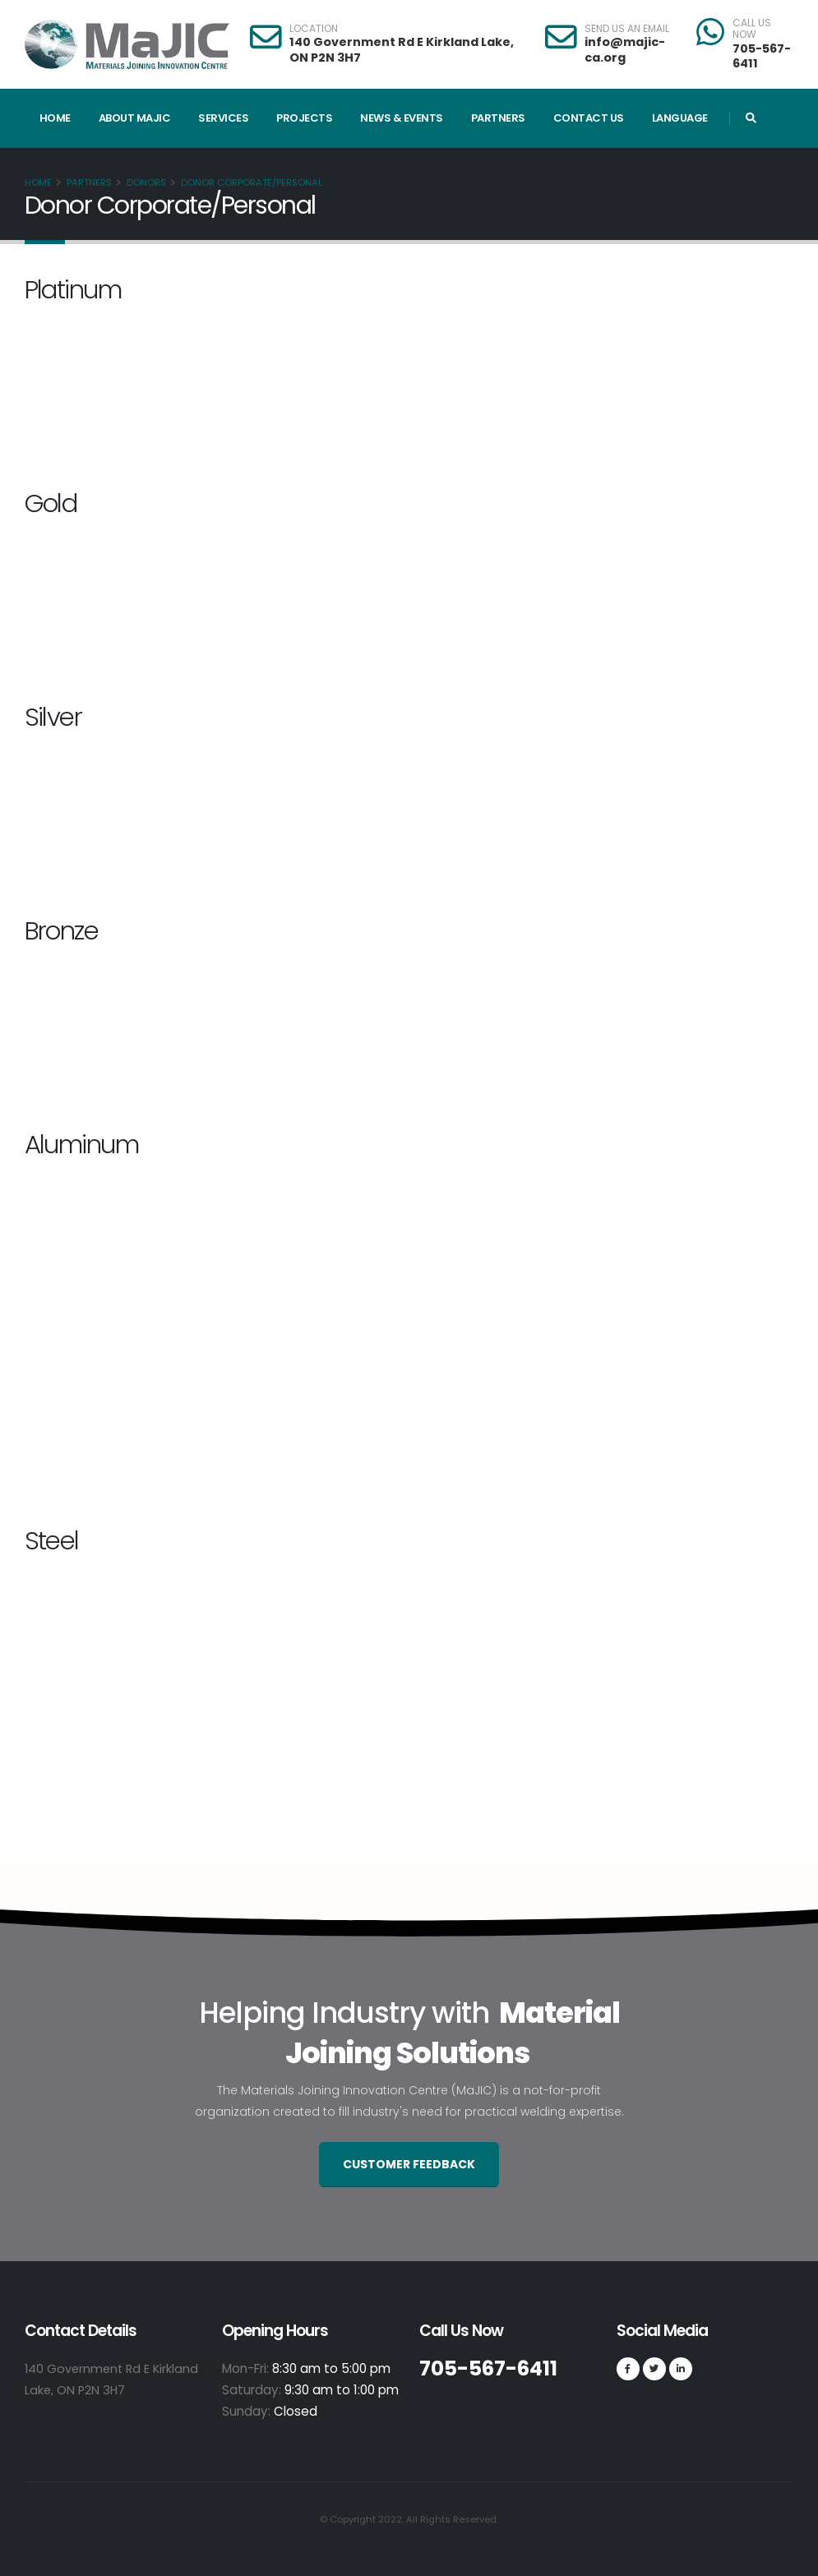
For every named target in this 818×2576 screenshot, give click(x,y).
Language (680, 118)
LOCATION (313, 29)
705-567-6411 (762, 56)
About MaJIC (135, 118)
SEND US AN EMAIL (627, 29)
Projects (304, 118)
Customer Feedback (409, 2164)
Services (223, 118)
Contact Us (588, 118)
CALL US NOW (752, 29)
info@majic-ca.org (625, 50)
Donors (146, 182)
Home (55, 118)
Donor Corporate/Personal (251, 182)
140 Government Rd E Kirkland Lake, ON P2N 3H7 (401, 50)
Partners (498, 118)
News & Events (401, 118)
